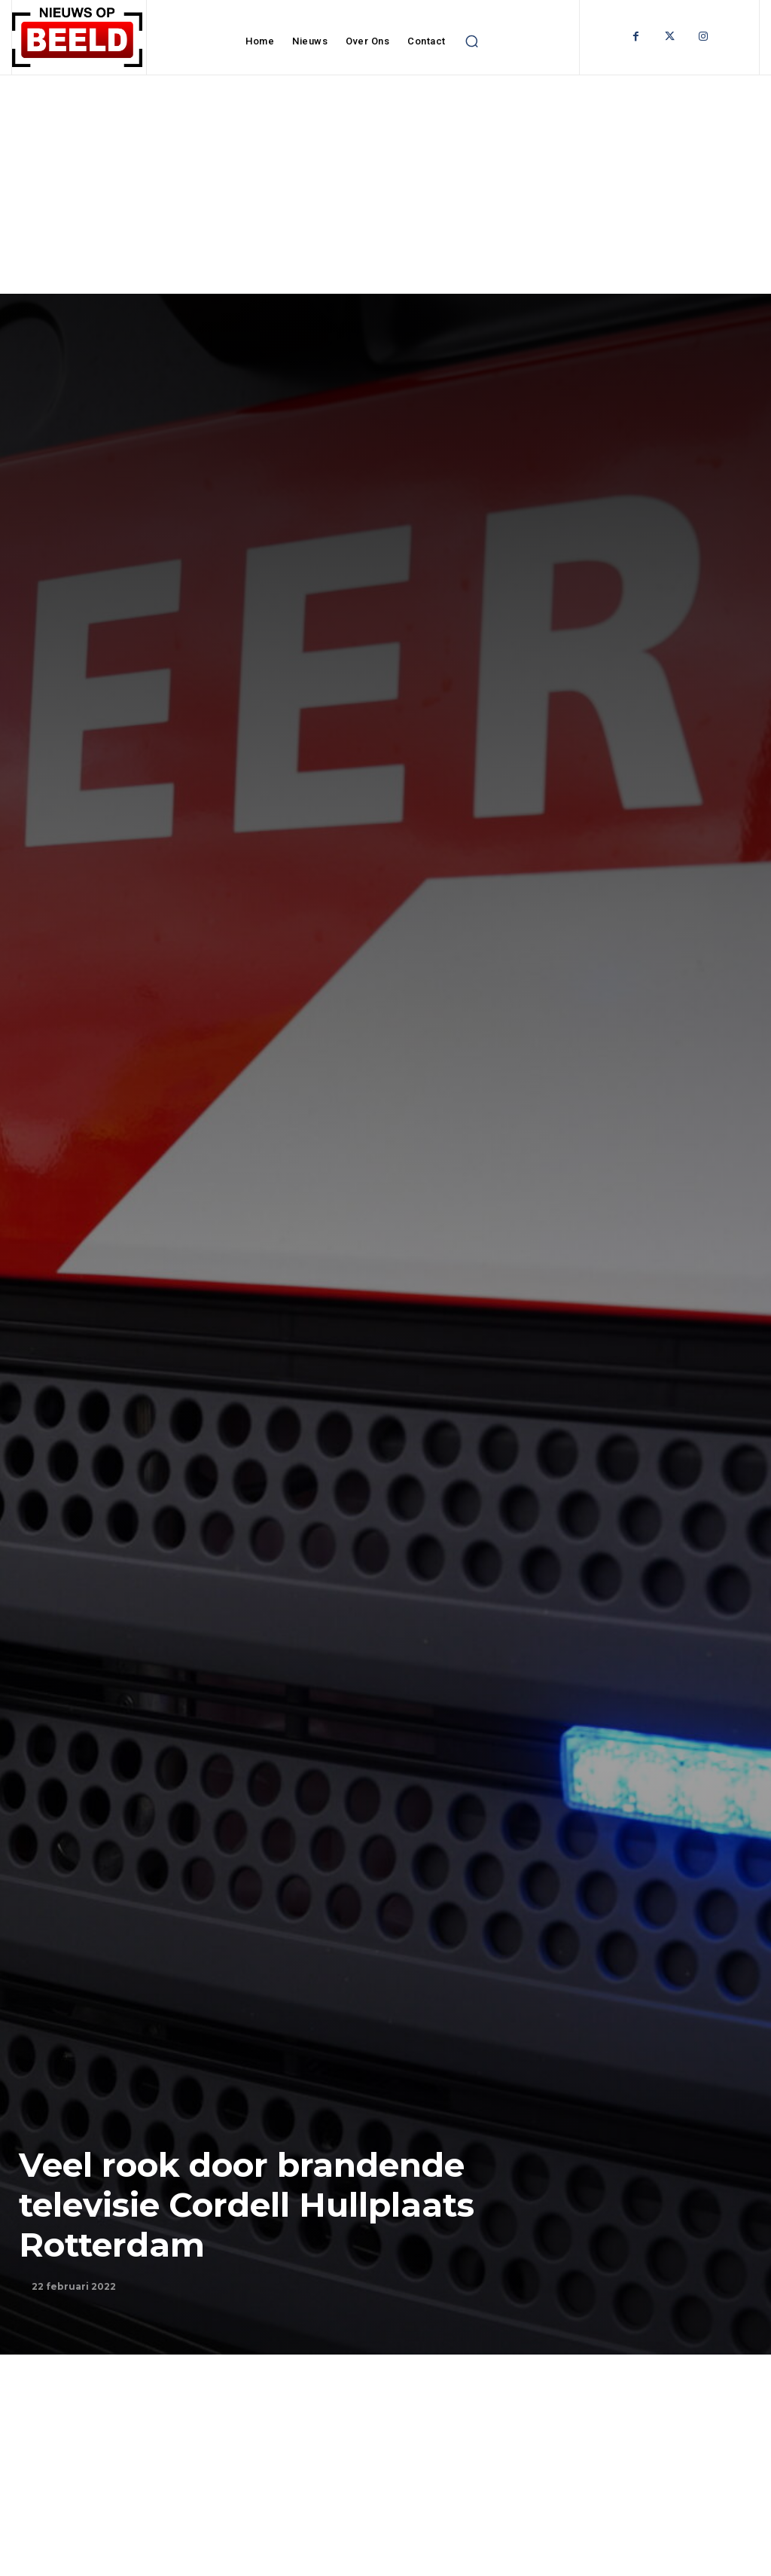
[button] (472, 41)
